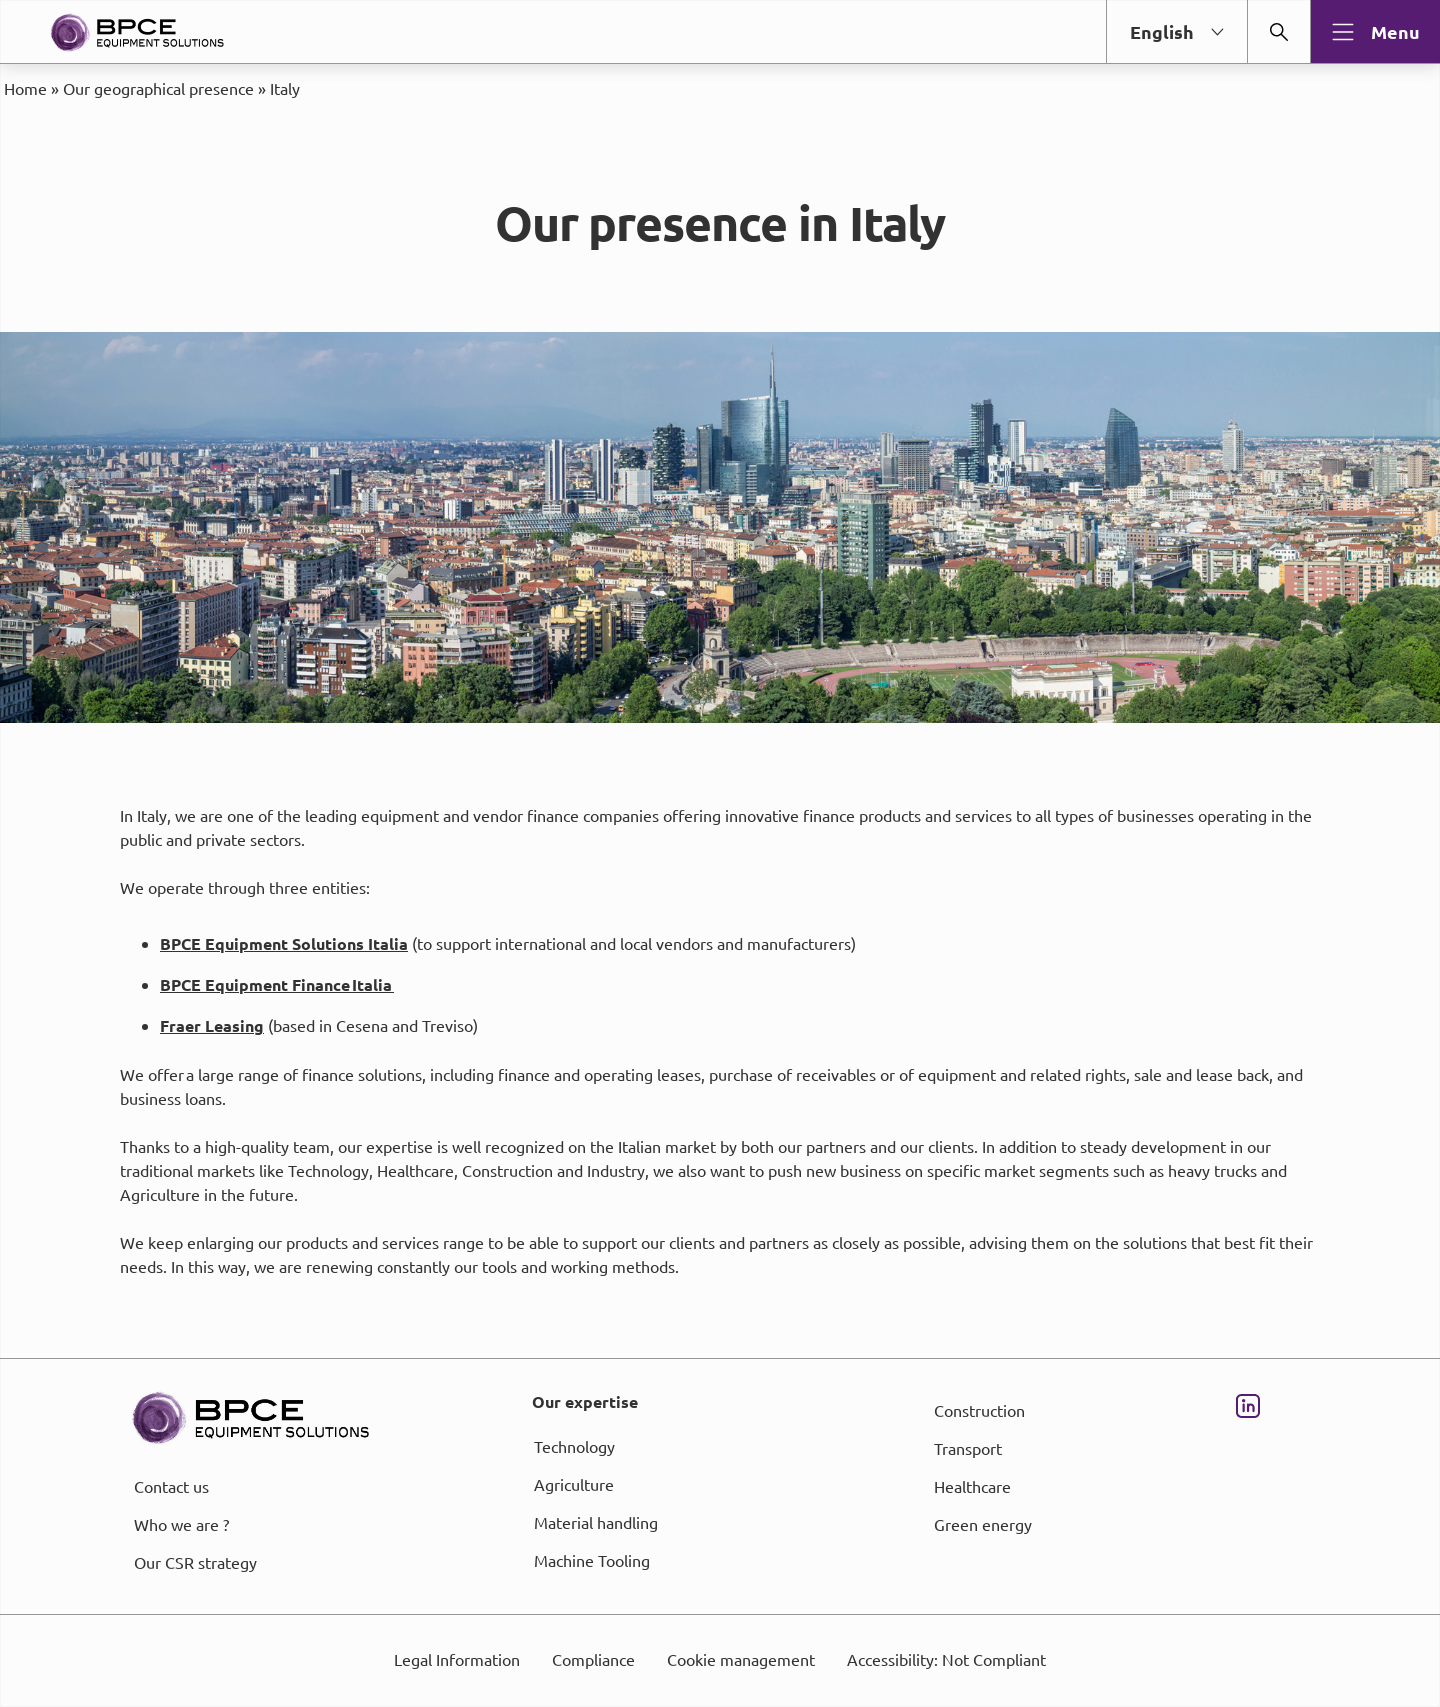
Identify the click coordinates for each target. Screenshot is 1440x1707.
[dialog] (720, 853)
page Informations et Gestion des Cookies (759, 926)
